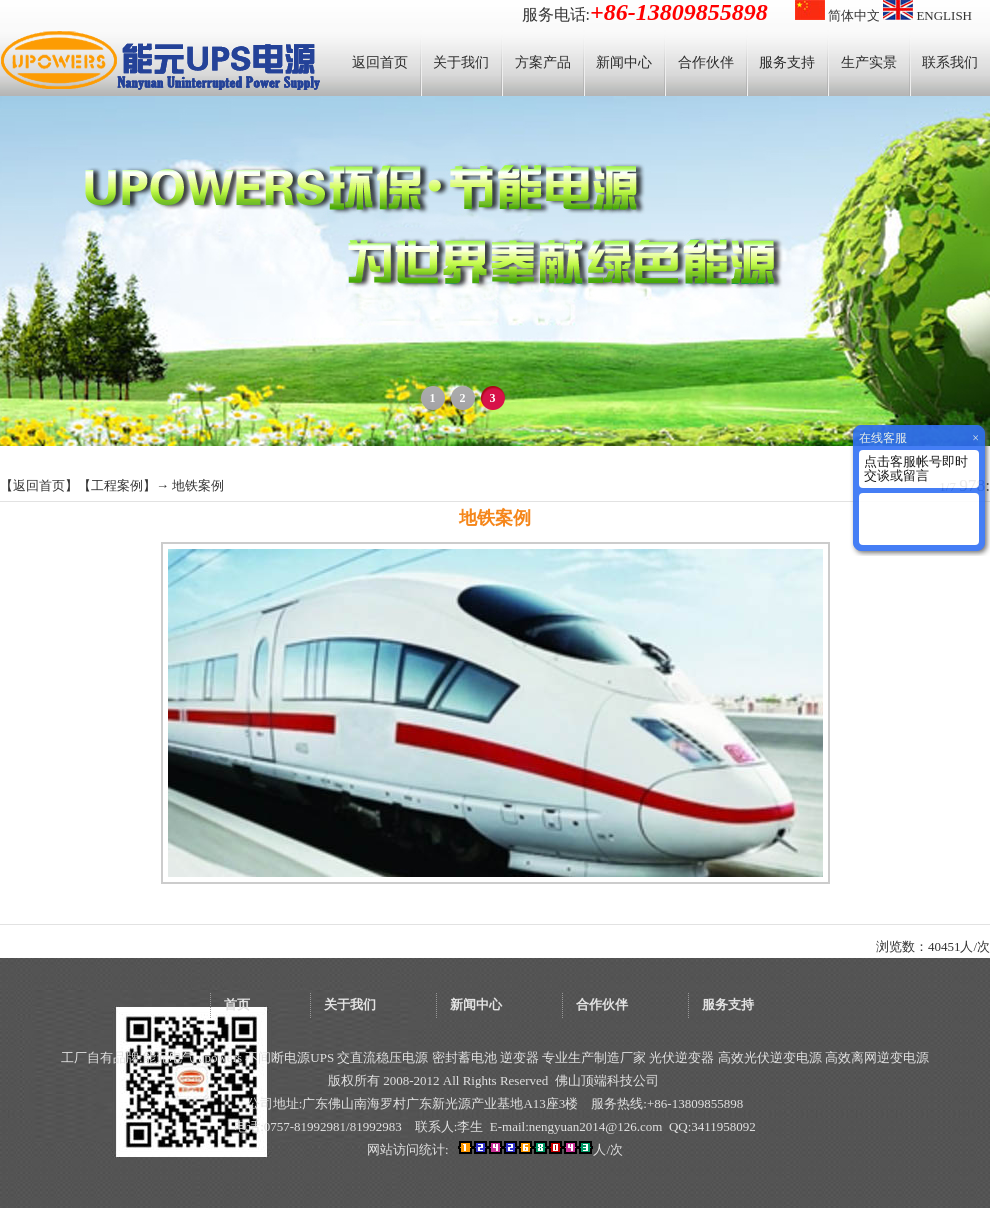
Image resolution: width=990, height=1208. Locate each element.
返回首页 (380, 62)
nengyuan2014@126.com (596, 1126)
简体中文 (837, 15)
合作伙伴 (706, 62)
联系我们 (950, 62)
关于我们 (461, 62)
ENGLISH (927, 15)
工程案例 (117, 485)
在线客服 (883, 438)
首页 (237, 1004)
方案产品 (543, 62)
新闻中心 (624, 62)
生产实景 (869, 62)
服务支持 (787, 62)
